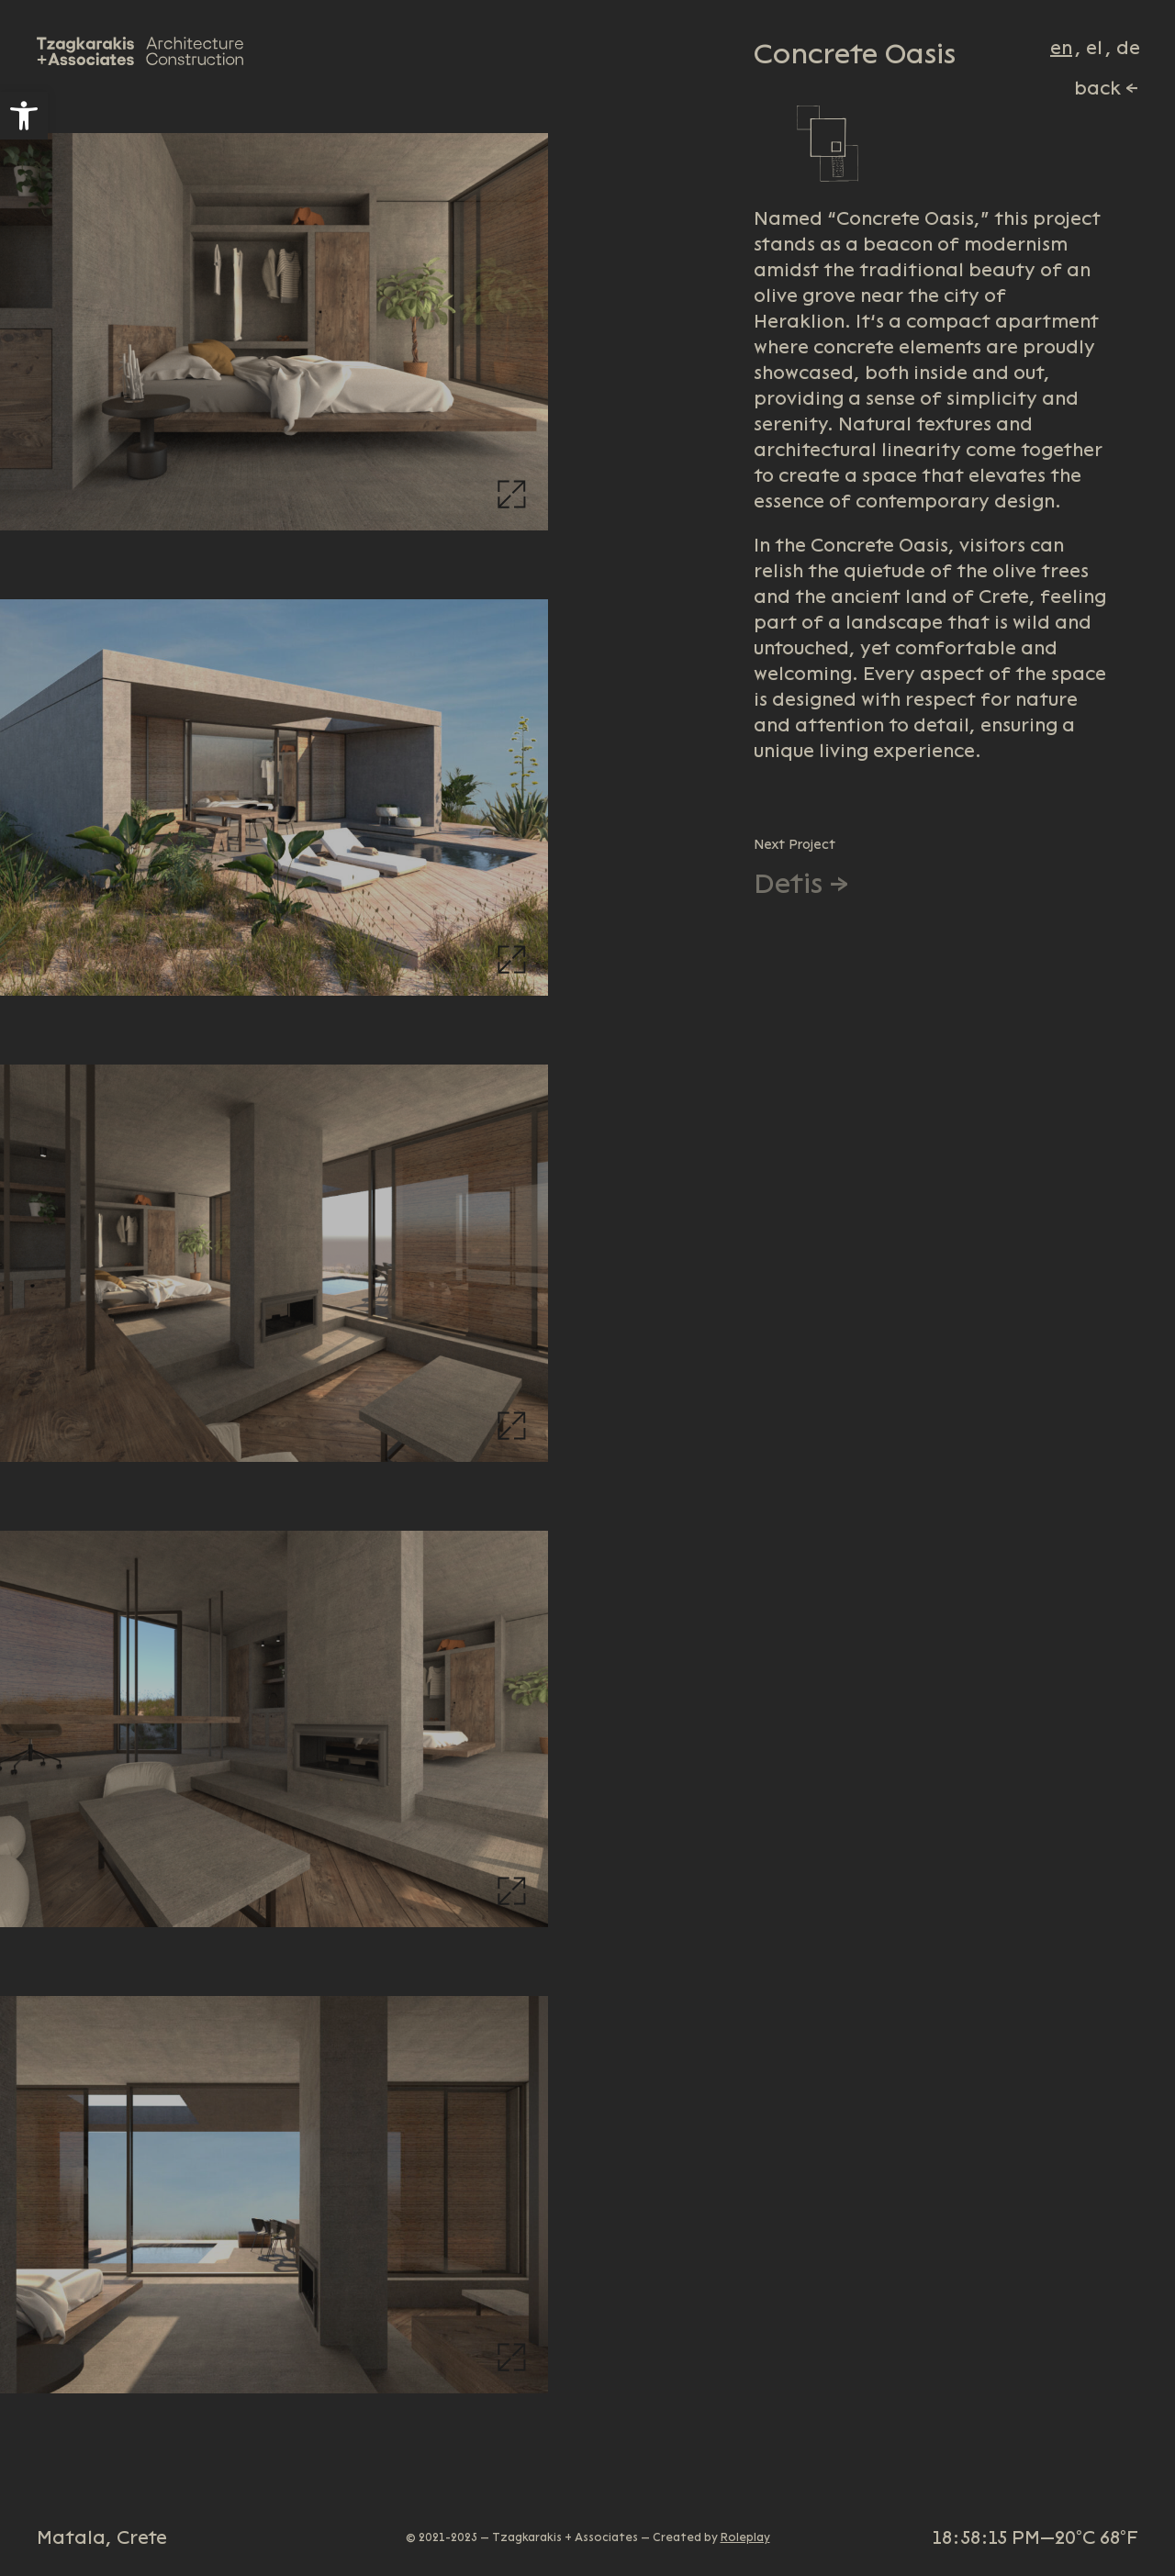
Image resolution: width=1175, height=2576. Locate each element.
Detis (788, 883)
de (1128, 48)
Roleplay (745, 2537)
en (1061, 48)
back (1097, 88)
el (1094, 48)
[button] (24, 115)
